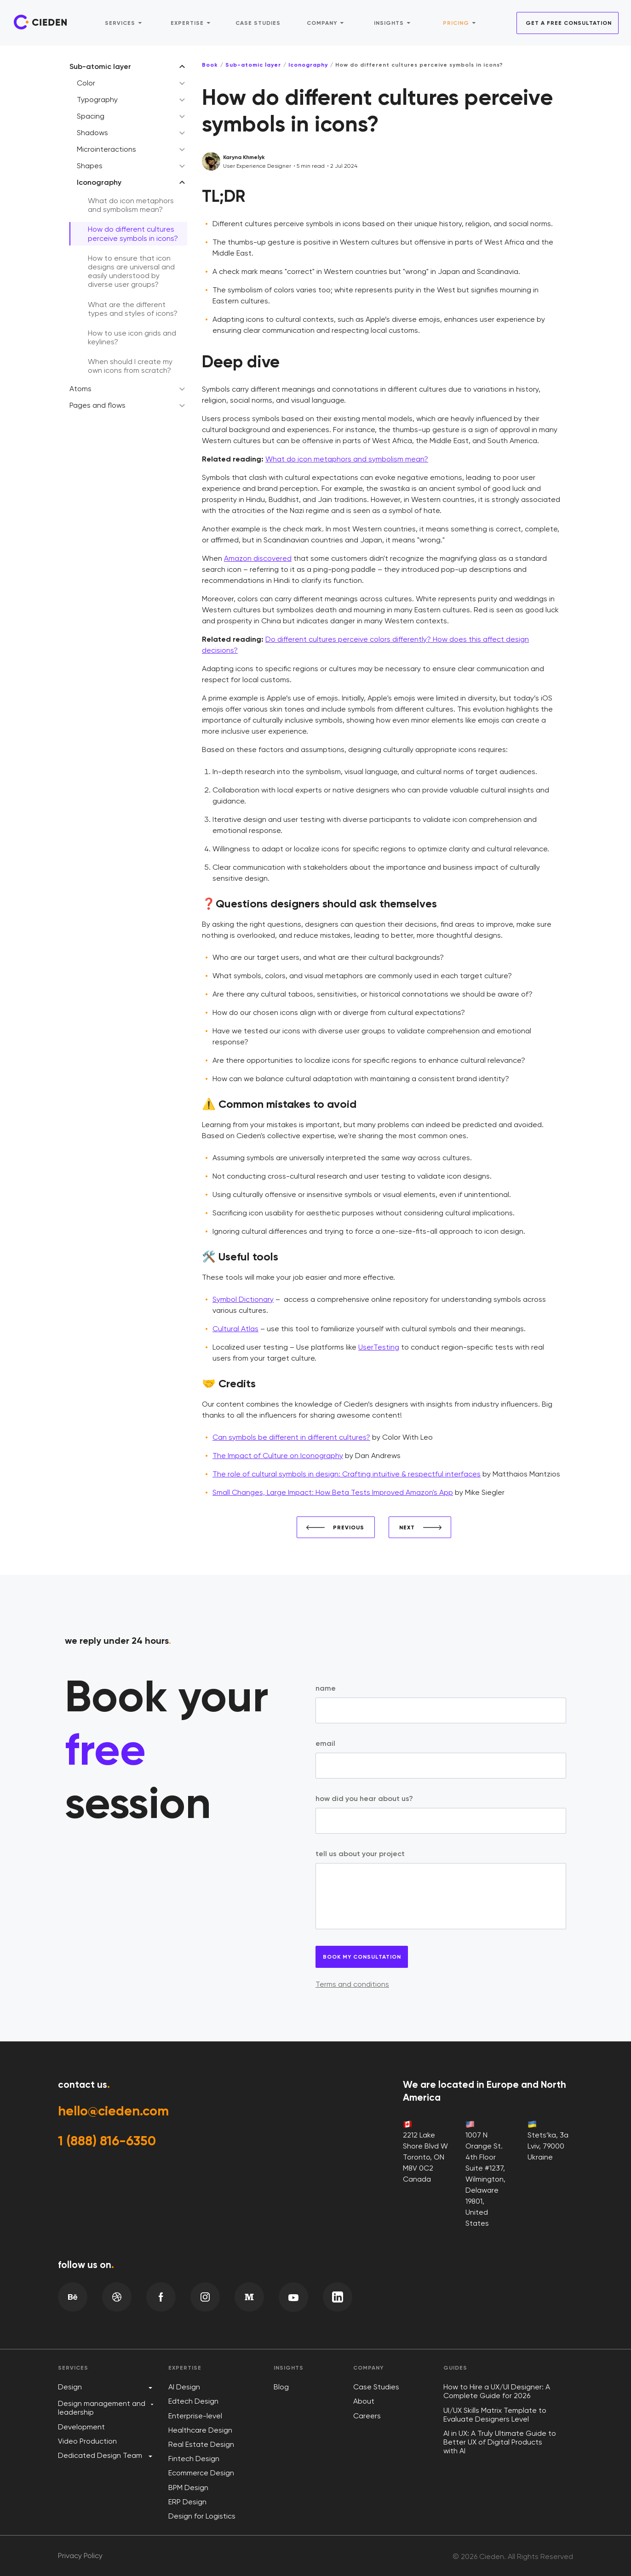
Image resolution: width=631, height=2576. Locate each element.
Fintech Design (193, 2458)
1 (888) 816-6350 (110, 2143)
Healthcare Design (200, 2430)
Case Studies (376, 2386)
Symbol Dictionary (243, 1299)
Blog (281, 2386)
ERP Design (187, 2501)
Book (210, 65)
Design (70, 2386)
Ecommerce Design (201, 2472)
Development (81, 2426)
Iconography (99, 182)
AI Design (184, 2386)
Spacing (90, 116)
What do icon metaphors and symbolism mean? (131, 205)
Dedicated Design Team (100, 2455)
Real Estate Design (201, 2444)
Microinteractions (106, 149)
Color (86, 83)
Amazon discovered (258, 558)
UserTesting (378, 1347)
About (363, 2401)
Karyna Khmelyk (244, 157)
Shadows (92, 132)
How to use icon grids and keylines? (132, 337)
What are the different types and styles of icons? (133, 309)
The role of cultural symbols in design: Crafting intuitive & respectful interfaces (346, 1474)
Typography (97, 99)
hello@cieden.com (117, 2111)
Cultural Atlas (235, 1328)
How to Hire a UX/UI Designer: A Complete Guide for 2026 (496, 2391)
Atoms (80, 388)
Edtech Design (193, 2401)
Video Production (87, 2441)
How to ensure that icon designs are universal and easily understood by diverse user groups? (131, 271)
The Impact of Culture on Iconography (277, 1455)
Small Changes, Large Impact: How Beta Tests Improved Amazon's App (332, 1492)
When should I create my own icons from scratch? (130, 366)
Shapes (90, 165)
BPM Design (188, 2487)
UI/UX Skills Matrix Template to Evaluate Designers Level (494, 2414)
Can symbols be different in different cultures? (291, 1437)
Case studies (258, 21)
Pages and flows (97, 405)
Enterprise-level (195, 2415)
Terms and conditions (352, 1984)
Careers (367, 2415)
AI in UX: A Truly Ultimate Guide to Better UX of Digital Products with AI (499, 2442)
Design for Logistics (201, 2516)
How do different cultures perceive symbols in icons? (133, 233)
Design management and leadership (101, 2407)
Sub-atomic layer (100, 66)
